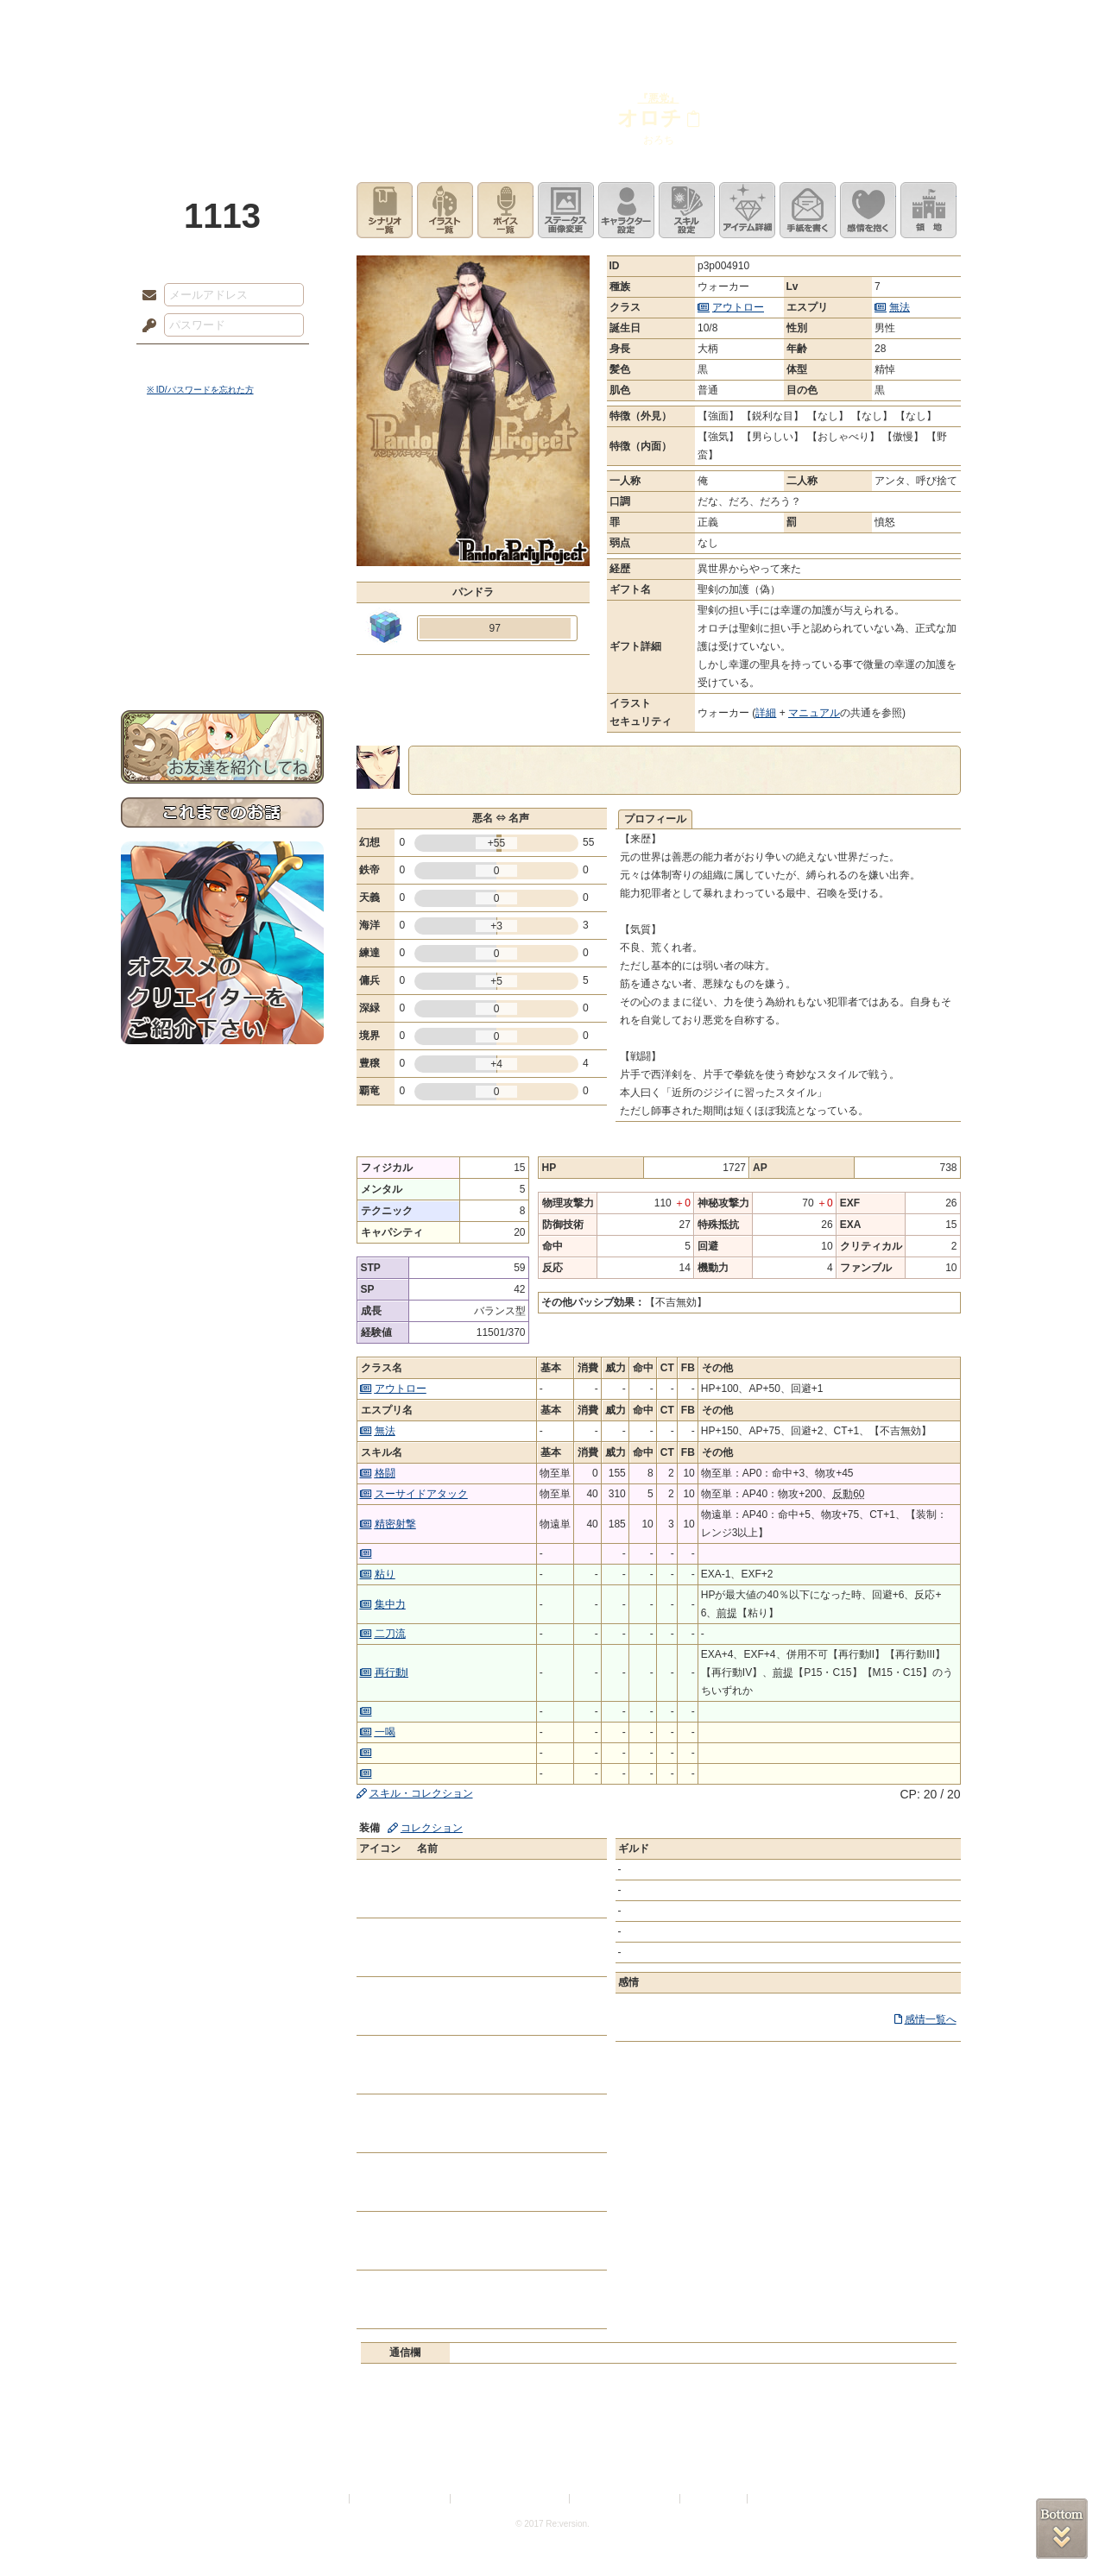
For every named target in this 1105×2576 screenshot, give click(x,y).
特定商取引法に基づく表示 (511, 2499)
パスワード (145, 326)
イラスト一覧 (445, 210)
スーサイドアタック (421, 1494)
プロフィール (655, 819)
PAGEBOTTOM (1062, 2528)
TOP (183, 21)
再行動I (391, 1672)
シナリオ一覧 (385, 210)
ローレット (430, 21)
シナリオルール (222, 557)
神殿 (307, 21)
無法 (899, 307)
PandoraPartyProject (222, 95)
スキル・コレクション (421, 1793)
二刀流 (390, 1634)
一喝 (385, 1732)
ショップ (797, 21)
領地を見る (928, 210)
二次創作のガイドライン (625, 2499)
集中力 (390, 1604)
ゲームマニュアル (222, 531)
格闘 (385, 1473)
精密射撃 (395, 1524)
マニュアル (814, 713)
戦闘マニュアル (222, 600)
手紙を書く (808, 210)
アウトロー (738, 307)
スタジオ (675, 21)
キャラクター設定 (626, 210)
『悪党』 (658, 98)
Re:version (777, 2499)
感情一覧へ (931, 2019)
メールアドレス (145, 296)
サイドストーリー (222, 501)
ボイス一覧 (505, 210)
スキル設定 (687, 210)
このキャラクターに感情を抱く (868, 210)
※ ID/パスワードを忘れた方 (200, 389)
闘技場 (921, 21)
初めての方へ (222, 626)
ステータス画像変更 (566, 210)
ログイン (181, 362)
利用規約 (325, 2499)
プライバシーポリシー (400, 2499)
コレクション (432, 1828)
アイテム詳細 (747, 210)
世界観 (222, 471)
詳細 (765, 713)
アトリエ (552, 21)
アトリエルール (222, 578)
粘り (385, 1574)
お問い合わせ (222, 656)
